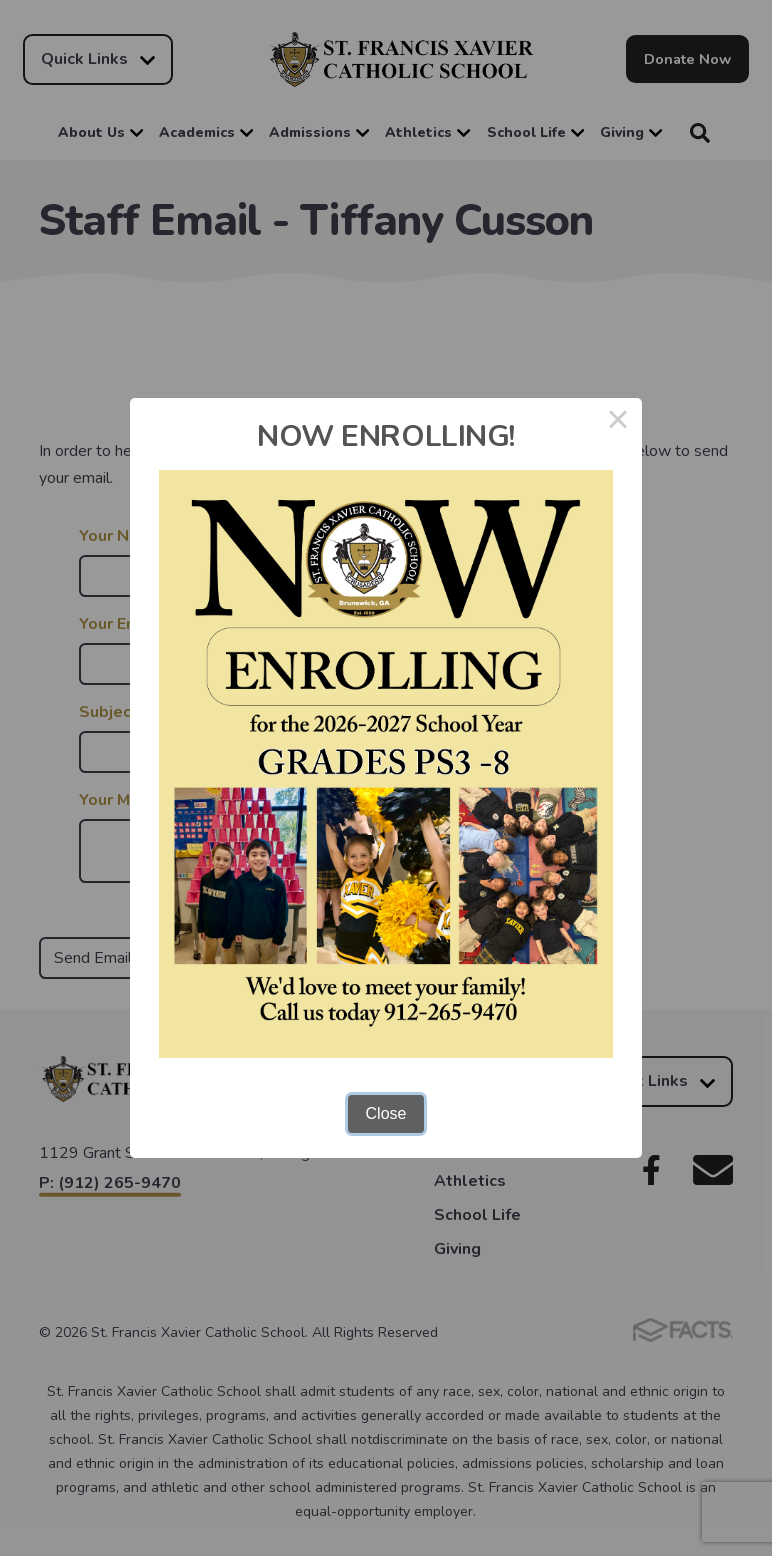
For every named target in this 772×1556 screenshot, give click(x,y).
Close (386, 1113)
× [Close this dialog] (618, 422)
